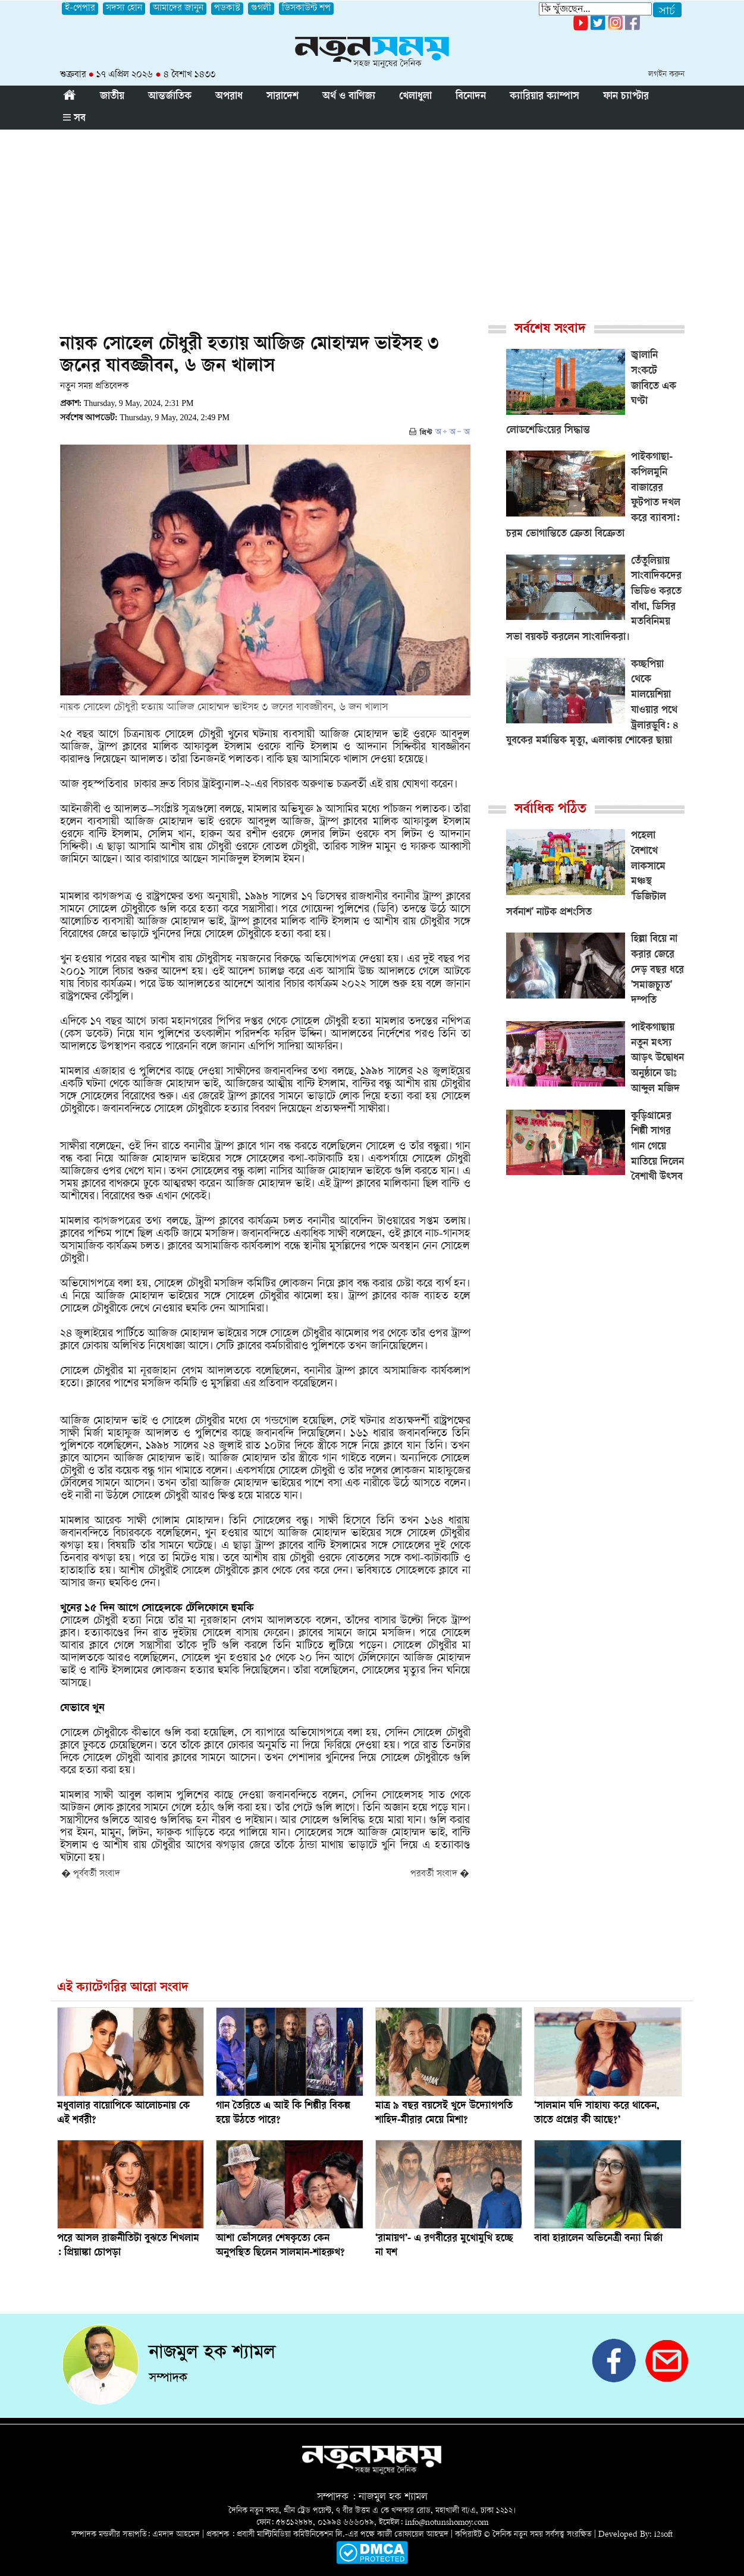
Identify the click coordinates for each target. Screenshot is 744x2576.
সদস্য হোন (124, 9)
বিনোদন (471, 97)
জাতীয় (112, 97)
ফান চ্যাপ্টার (626, 97)
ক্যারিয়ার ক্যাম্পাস (544, 97)
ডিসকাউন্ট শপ (306, 9)
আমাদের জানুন (178, 9)
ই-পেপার (80, 9)
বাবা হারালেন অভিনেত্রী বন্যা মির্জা (598, 2239)
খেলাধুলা (415, 97)
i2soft (663, 2534)
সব (74, 119)
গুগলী (261, 9)
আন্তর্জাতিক (170, 97)
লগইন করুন (666, 74)
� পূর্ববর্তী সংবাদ (90, 1874)
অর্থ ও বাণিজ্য (348, 97)
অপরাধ (229, 97)
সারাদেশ (282, 97)
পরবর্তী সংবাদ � (439, 1874)
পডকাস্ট (227, 9)
